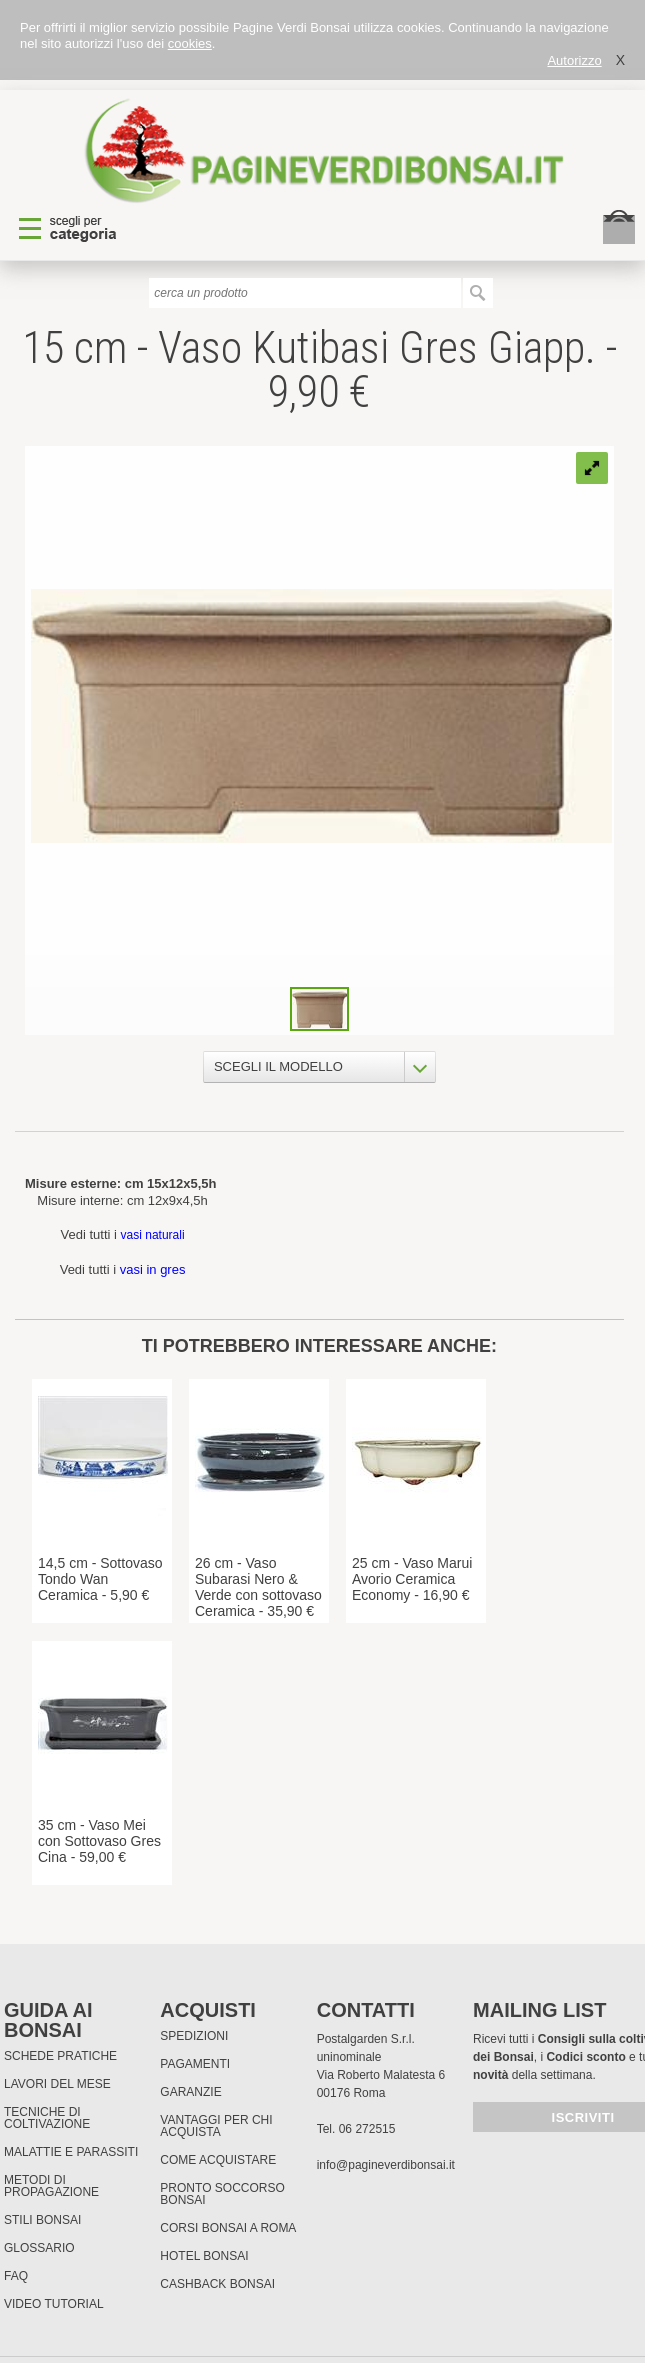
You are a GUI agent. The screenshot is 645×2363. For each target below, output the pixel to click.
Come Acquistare (218, 2160)
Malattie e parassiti (71, 2152)
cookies (190, 43)
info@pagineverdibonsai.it (386, 2165)
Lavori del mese (57, 2084)
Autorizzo (574, 60)
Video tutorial (54, 2304)
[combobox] (319, 1067)
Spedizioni (194, 2036)
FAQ (16, 2276)
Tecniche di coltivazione (47, 2118)
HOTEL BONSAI (204, 2256)
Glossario (39, 2248)
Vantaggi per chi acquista (216, 2126)
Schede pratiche (60, 2056)
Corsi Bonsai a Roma (228, 2228)
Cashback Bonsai (217, 2284)
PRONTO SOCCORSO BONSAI (222, 2194)
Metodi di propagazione (51, 2186)
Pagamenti (195, 2064)
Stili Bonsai (42, 2220)
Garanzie (190, 2092)
